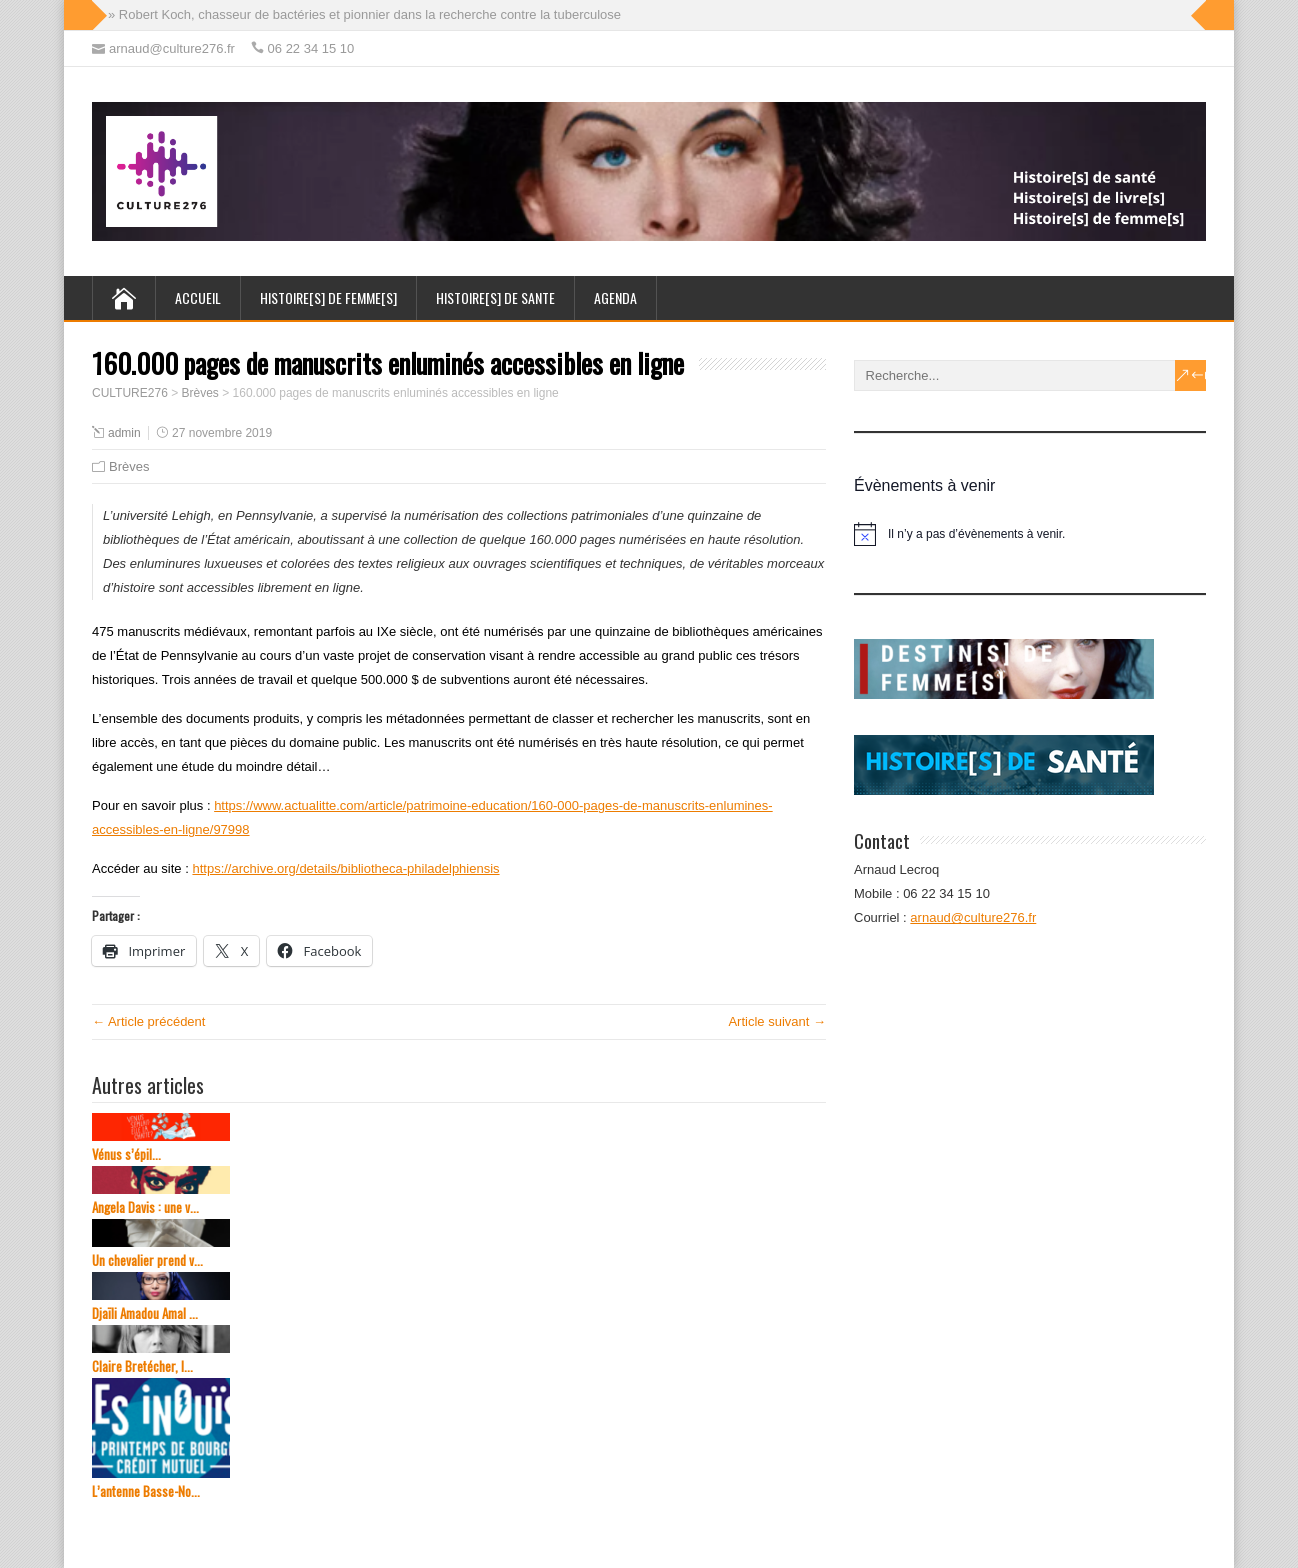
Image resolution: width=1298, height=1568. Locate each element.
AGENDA (615, 297)
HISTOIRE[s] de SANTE (495, 297)
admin (124, 433)
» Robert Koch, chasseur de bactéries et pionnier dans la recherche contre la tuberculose (364, 14)
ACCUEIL (198, 297)
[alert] (1030, 534)
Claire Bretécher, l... (142, 1366)
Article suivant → (777, 1021)
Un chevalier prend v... (147, 1260)
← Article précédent (148, 1021)
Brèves (129, 466)
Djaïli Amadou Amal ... (145, 1313)
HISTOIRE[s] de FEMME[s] (328, 297)
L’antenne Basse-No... (146, 1491)
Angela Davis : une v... (145, 1207)
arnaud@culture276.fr (973, 917)
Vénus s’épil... (126, 1154)
